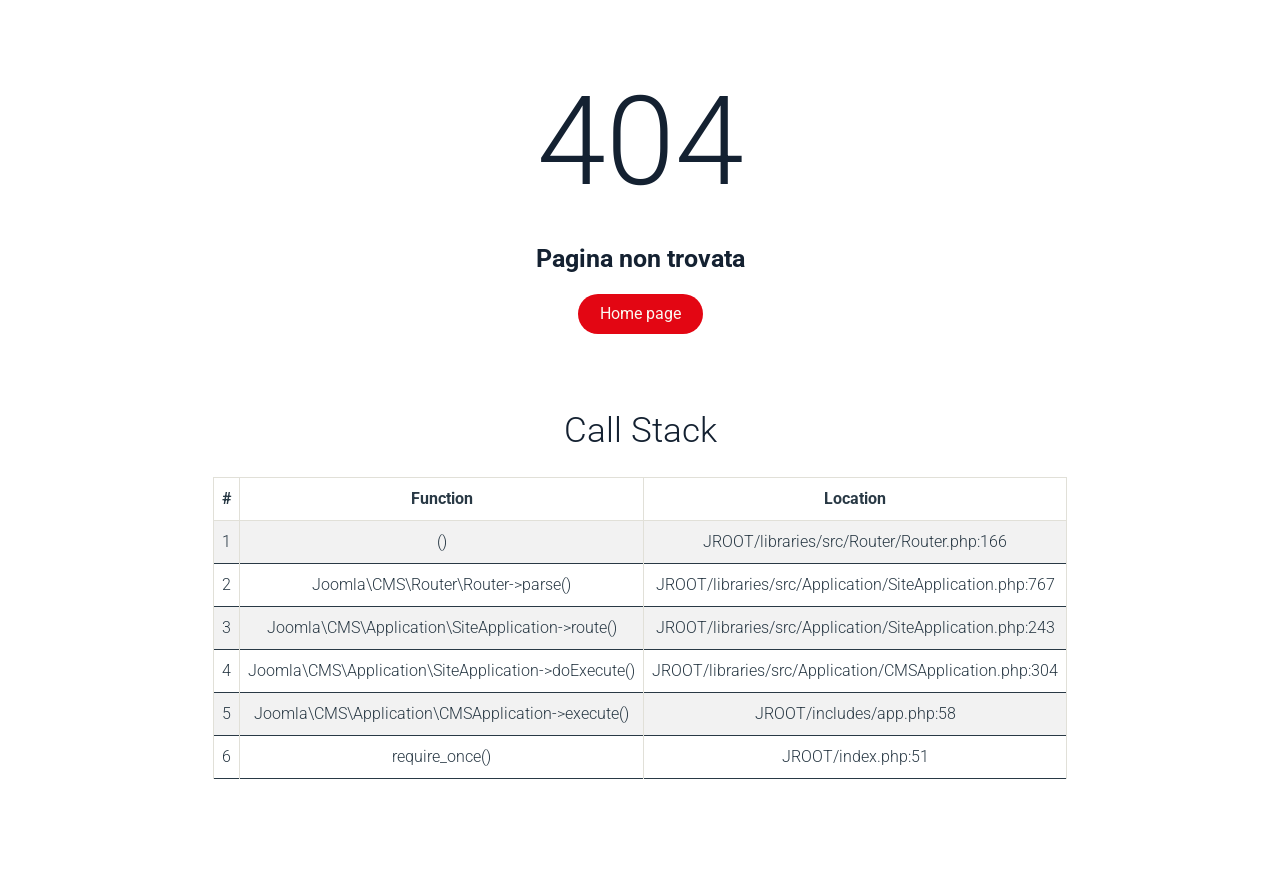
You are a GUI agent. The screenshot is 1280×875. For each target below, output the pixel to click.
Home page (640, 313)
